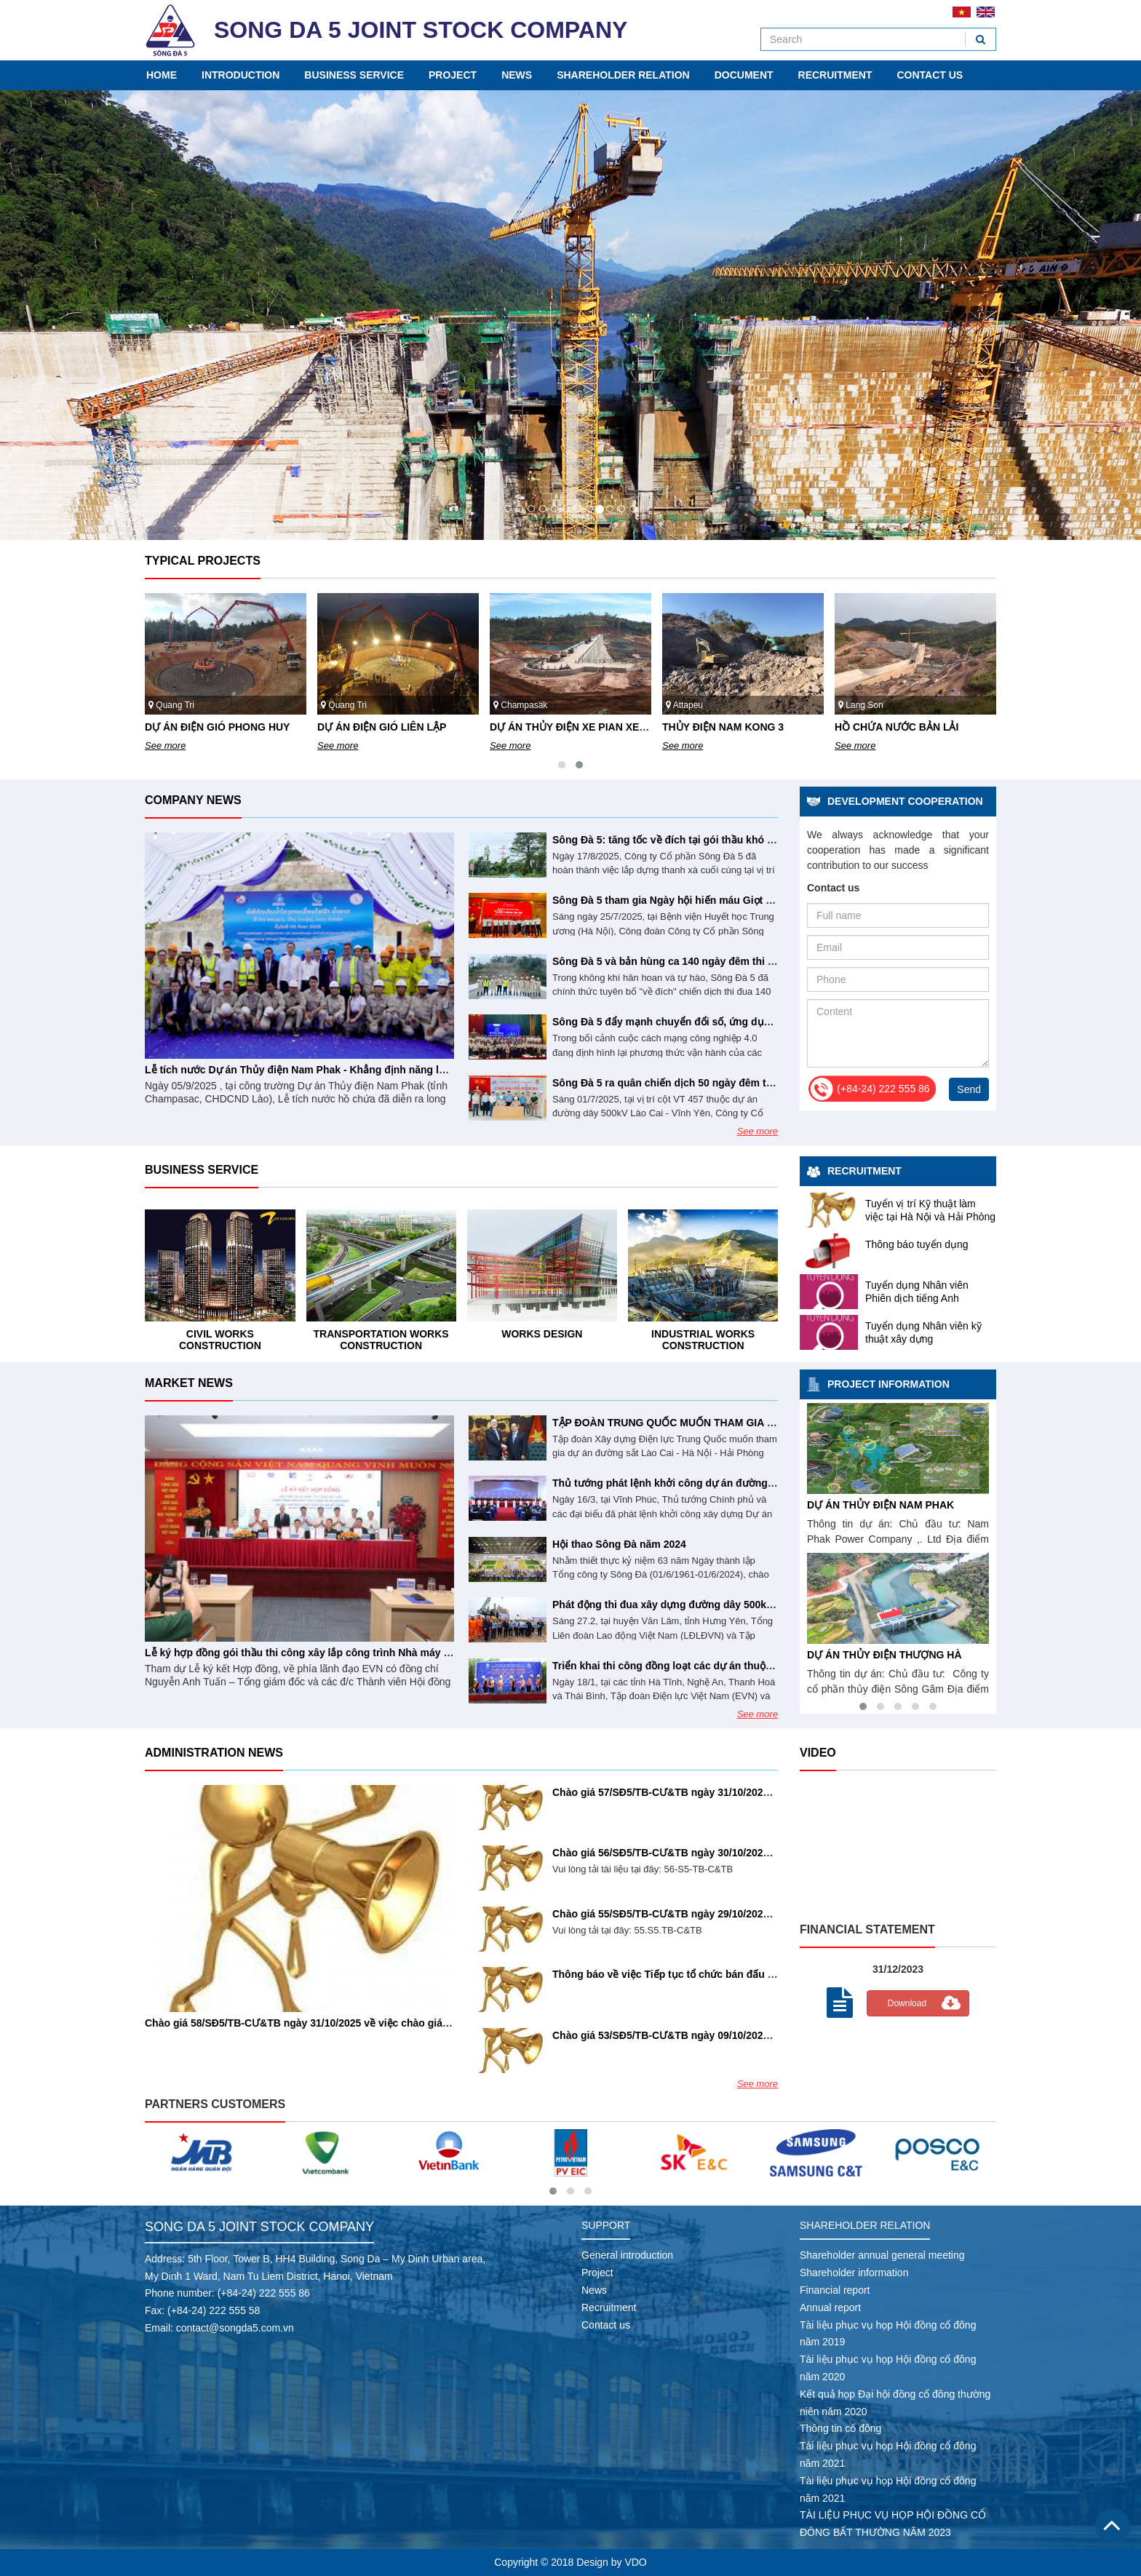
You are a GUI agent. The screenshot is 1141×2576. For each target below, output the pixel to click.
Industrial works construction (219, 1339)
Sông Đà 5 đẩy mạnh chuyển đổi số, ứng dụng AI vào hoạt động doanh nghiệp (741, 1021)
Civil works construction (381, 1339)
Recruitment (835, 75)
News (516, 75)
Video (818, 1752)
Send (969, 1089)
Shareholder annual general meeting (882, 2255)
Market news (189, 1383)
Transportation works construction (542, 1339)
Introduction (240, 75)
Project (453, 75)
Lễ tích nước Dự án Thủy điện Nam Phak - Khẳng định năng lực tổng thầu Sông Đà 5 (348, 1070)
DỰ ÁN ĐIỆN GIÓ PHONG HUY (389, 727)
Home (161, 75)
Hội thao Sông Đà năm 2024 (619, 1544)
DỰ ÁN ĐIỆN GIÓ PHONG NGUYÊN (228, 727)
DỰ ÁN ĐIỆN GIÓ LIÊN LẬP (554, 727)
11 (621, 508)
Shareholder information (854, 2272)
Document (744, 75)
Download (907, 2003)
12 (633, 508)
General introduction (627, 2255)
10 (609, 508)
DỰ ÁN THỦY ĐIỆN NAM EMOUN (831, 1655)
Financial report (835, 2290)
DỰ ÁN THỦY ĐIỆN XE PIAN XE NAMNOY (760, 727)
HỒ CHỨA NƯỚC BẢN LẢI (815, 1505)
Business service (354, 75)
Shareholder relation (623, 75)
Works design (702, 1334)
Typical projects (203, 560)
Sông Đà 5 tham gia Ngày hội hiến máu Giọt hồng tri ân (685, 900)
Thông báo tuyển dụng (917, 1244)
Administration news (214, 1752)
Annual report (830, 2307)
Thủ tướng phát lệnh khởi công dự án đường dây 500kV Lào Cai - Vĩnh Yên (732, 1483)
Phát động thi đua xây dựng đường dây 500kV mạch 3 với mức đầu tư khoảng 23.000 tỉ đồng (774, 1604)
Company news (193, 800)
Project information (888, 1384)
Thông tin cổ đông (840, 2428)
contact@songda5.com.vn (235, 2328)
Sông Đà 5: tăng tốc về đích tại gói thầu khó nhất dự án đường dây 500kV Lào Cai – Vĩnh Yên (776, 840)
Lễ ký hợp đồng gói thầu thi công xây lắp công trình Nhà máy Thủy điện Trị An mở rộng (356, 1652)
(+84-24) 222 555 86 (264, 2293)
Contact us (929, 75)
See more (165, 745)
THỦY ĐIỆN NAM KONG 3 (895, 727)
